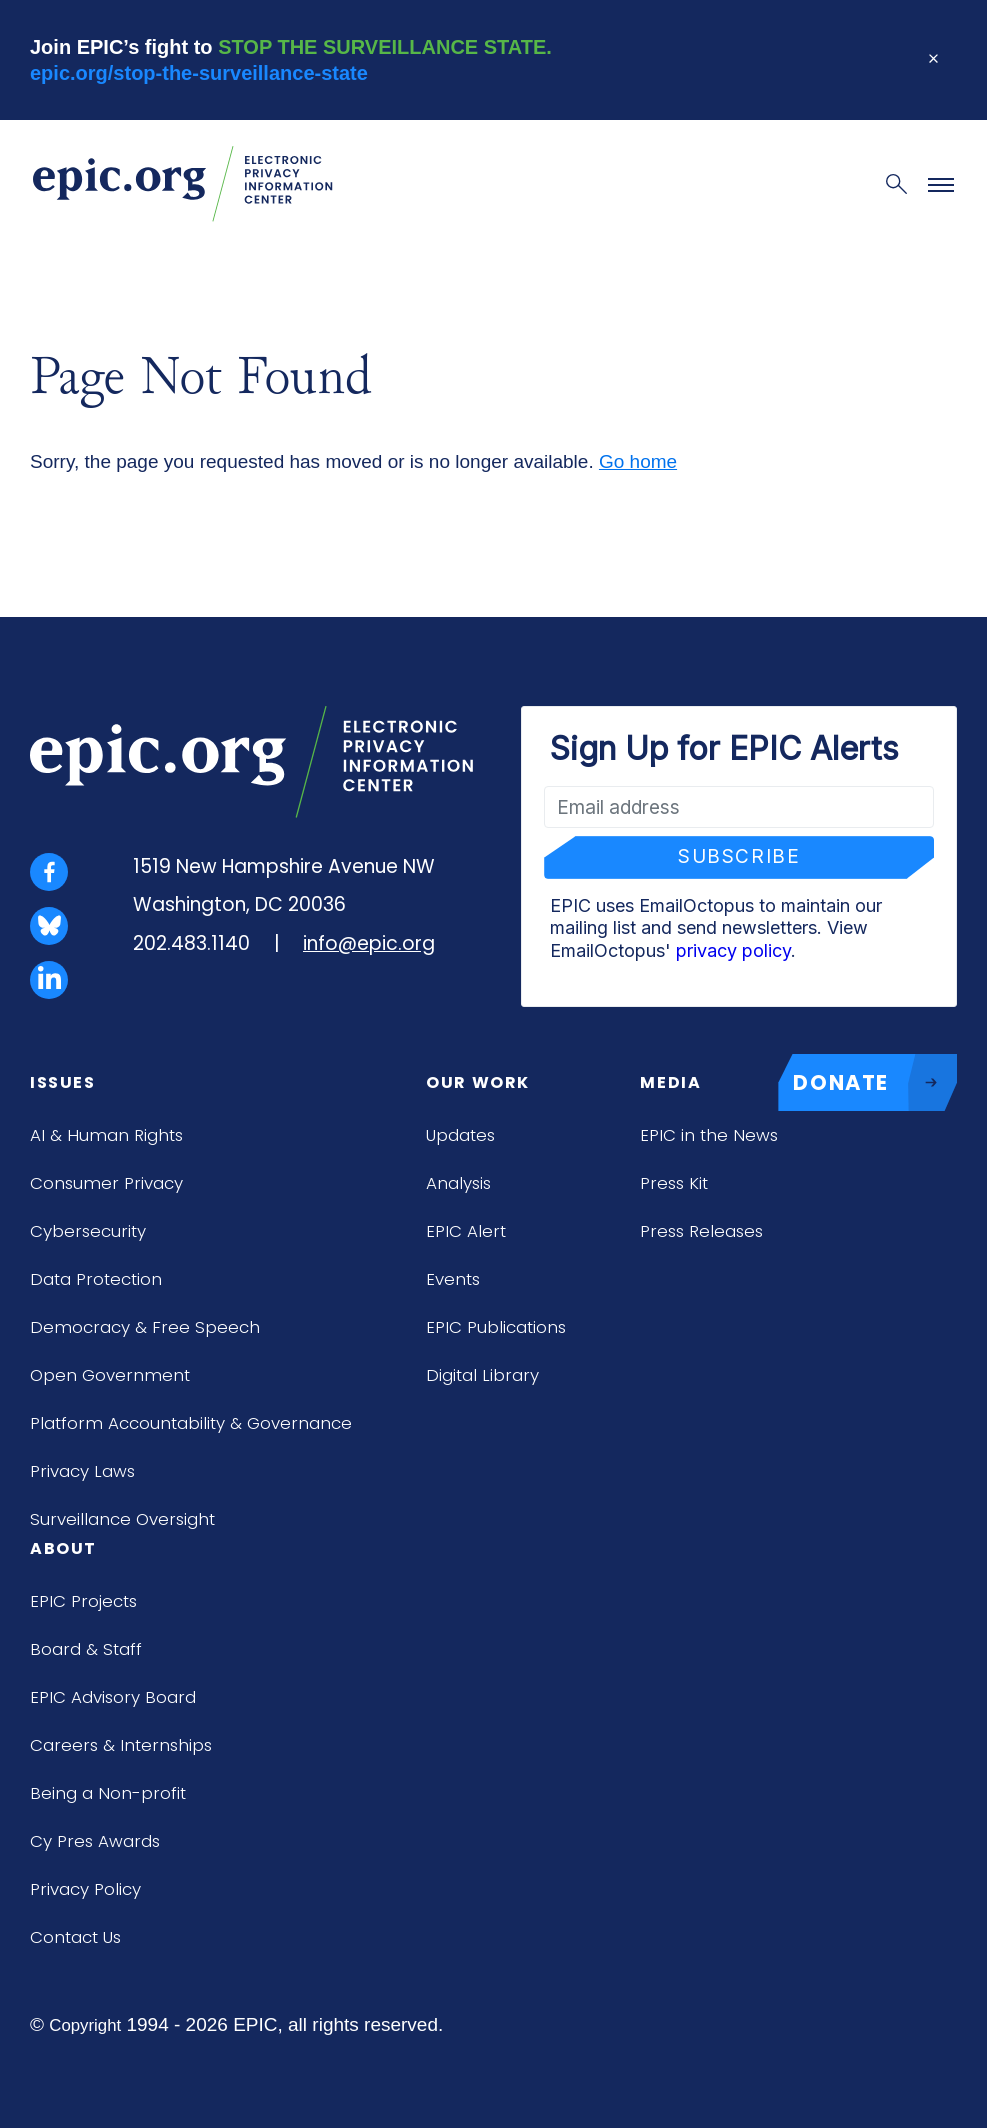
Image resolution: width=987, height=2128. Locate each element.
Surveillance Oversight (122, 1519)
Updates (460, 1135)
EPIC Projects (83, 1601)
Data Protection (96, 1279)
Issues (63, 1082)
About (63, 1548)
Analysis (458, 1183)
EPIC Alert (466, 1231)
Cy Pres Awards (95, 1841)
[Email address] (739, 807)
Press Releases (701, 1231)
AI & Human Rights (106, 1135)
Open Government (110, 1375)
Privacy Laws (82, 1471)
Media (670, 1082)
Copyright (85, 2025)
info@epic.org (369, 943)
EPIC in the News (709, 1135)
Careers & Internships (121, 1745)
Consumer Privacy (106, 1183)
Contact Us (75, 1937)
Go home (638, 461)
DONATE (875, 1083)
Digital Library (482, 1375)
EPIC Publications (496, 1327)
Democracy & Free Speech (145, 1327)
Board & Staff (86, 1649)
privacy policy (733, 950)
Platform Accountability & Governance (191, 1423)
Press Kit (674, 1183)
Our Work (478, 1082)
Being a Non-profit (108, 1793)
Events (453, 1279)
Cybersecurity (88, 1231)
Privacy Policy (85, 1889)
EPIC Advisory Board (113, 1697)
